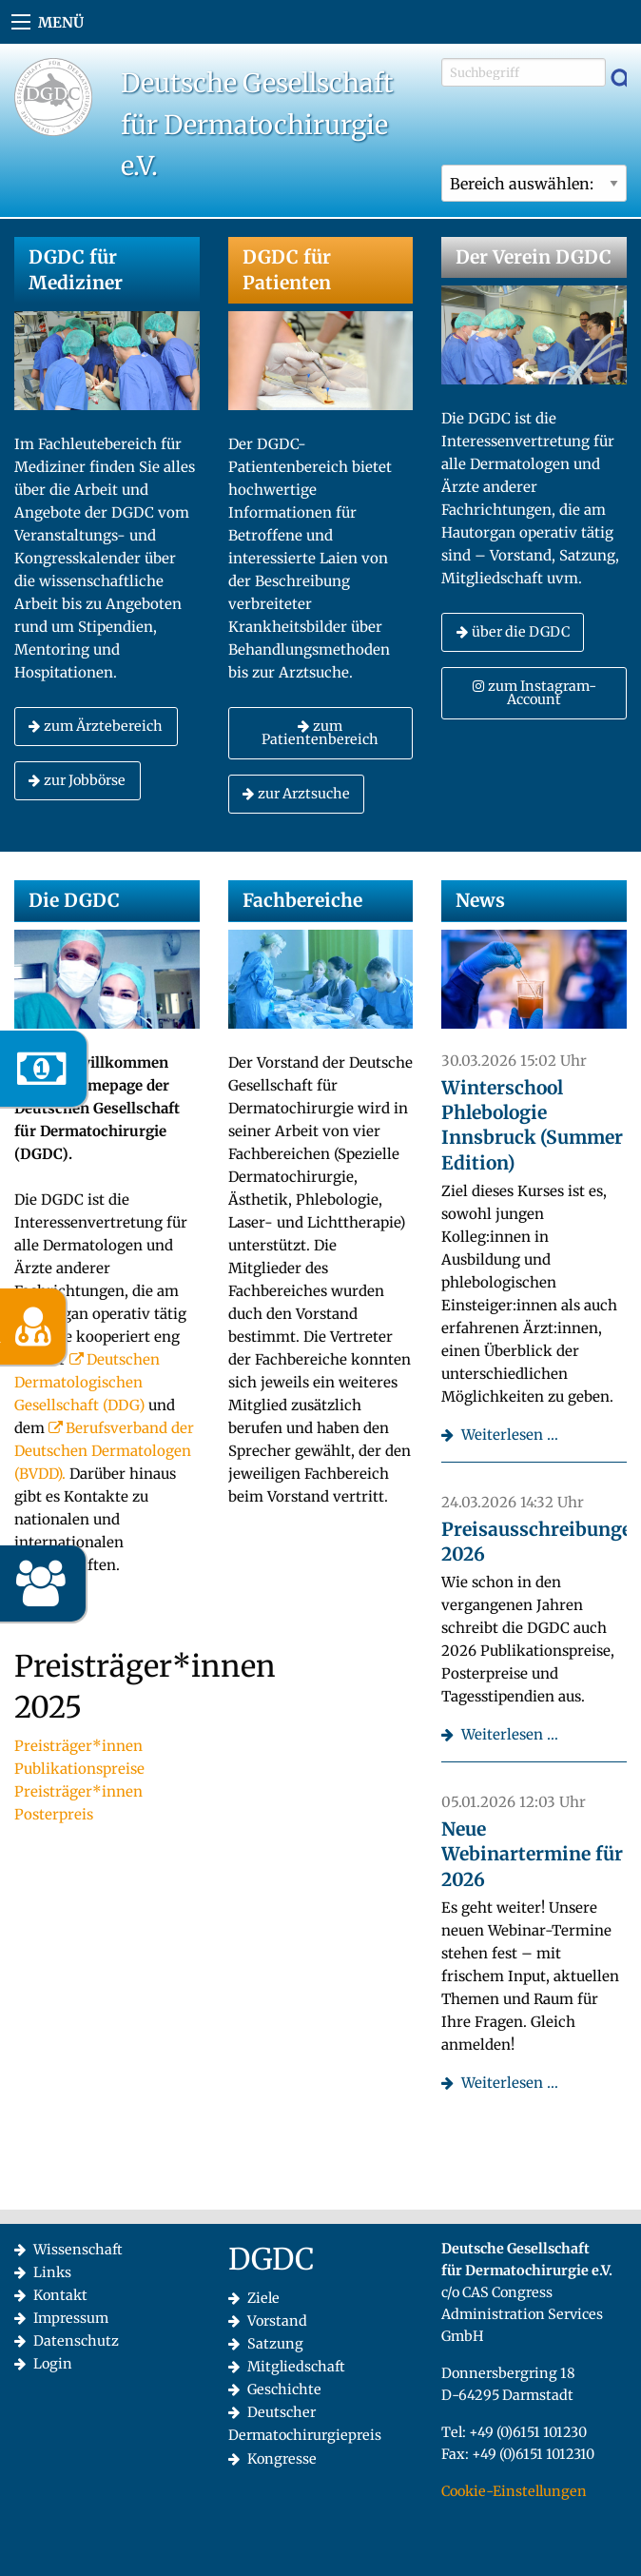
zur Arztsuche (296, 793)
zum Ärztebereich (96, 726)
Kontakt (60, 2295)
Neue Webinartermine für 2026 (532, 1854)
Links (52, 2272)
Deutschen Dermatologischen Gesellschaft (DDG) (87, 1382)
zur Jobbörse (77, 780)
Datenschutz (76, 2341)
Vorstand (277, 2321)
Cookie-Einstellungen (514, 2491)
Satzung (275, 2343)
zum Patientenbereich (320, 733)
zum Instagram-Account (534, 693)
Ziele (263, 2298)
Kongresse (282, 2459)
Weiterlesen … (509, 1435)
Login (52, 2363)
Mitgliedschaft (296, 2366)
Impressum (70, 2318)
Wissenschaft (78, 2249)
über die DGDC (513, 631)
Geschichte (284, 2389)
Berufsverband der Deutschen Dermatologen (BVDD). (104, 1451)
